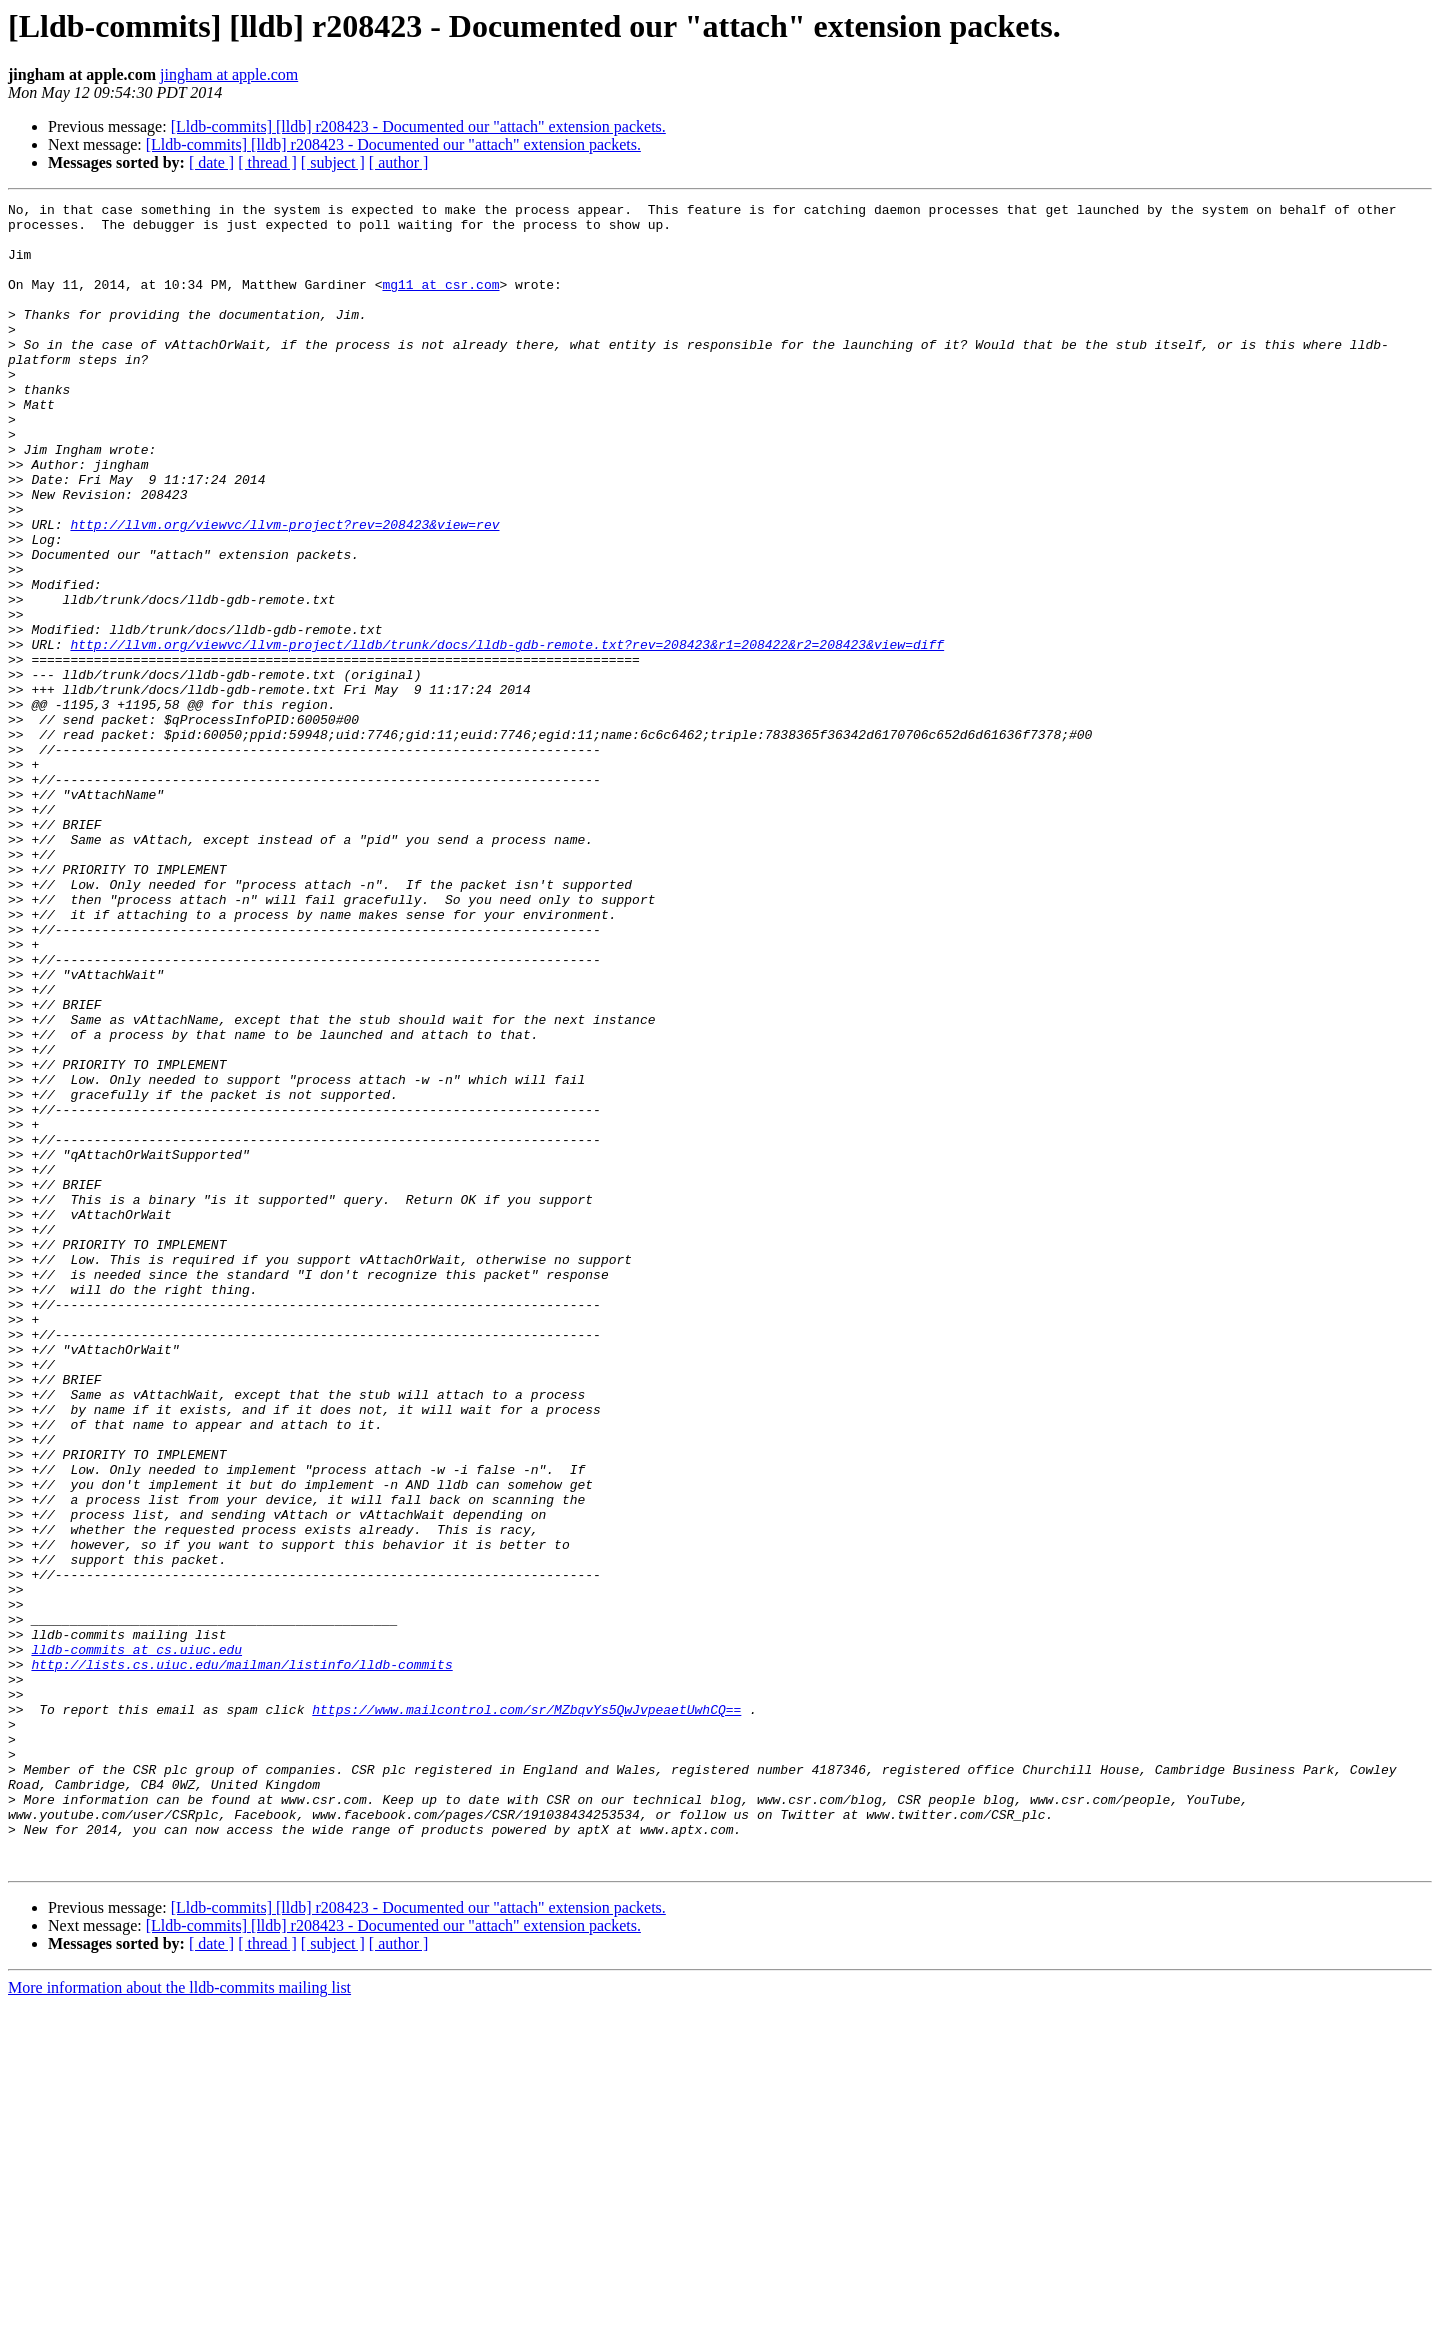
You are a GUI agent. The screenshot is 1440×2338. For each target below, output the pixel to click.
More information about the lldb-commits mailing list (179, 2320)
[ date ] (211, 162)
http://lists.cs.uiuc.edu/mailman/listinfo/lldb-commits (241, 1958)
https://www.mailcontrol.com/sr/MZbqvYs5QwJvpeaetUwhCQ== (526, 2012)
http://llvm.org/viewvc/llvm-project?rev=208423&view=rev (284, 590)
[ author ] (399, 162)
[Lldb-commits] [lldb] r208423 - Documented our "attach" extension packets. (418, 126)
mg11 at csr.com (440, 302)
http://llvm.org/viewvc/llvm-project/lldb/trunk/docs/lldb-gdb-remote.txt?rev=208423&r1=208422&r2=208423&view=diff (507, 734)
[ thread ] (267, 162)
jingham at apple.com (229, 74)
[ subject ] (333, 162)
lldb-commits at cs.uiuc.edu (136, 1940)
